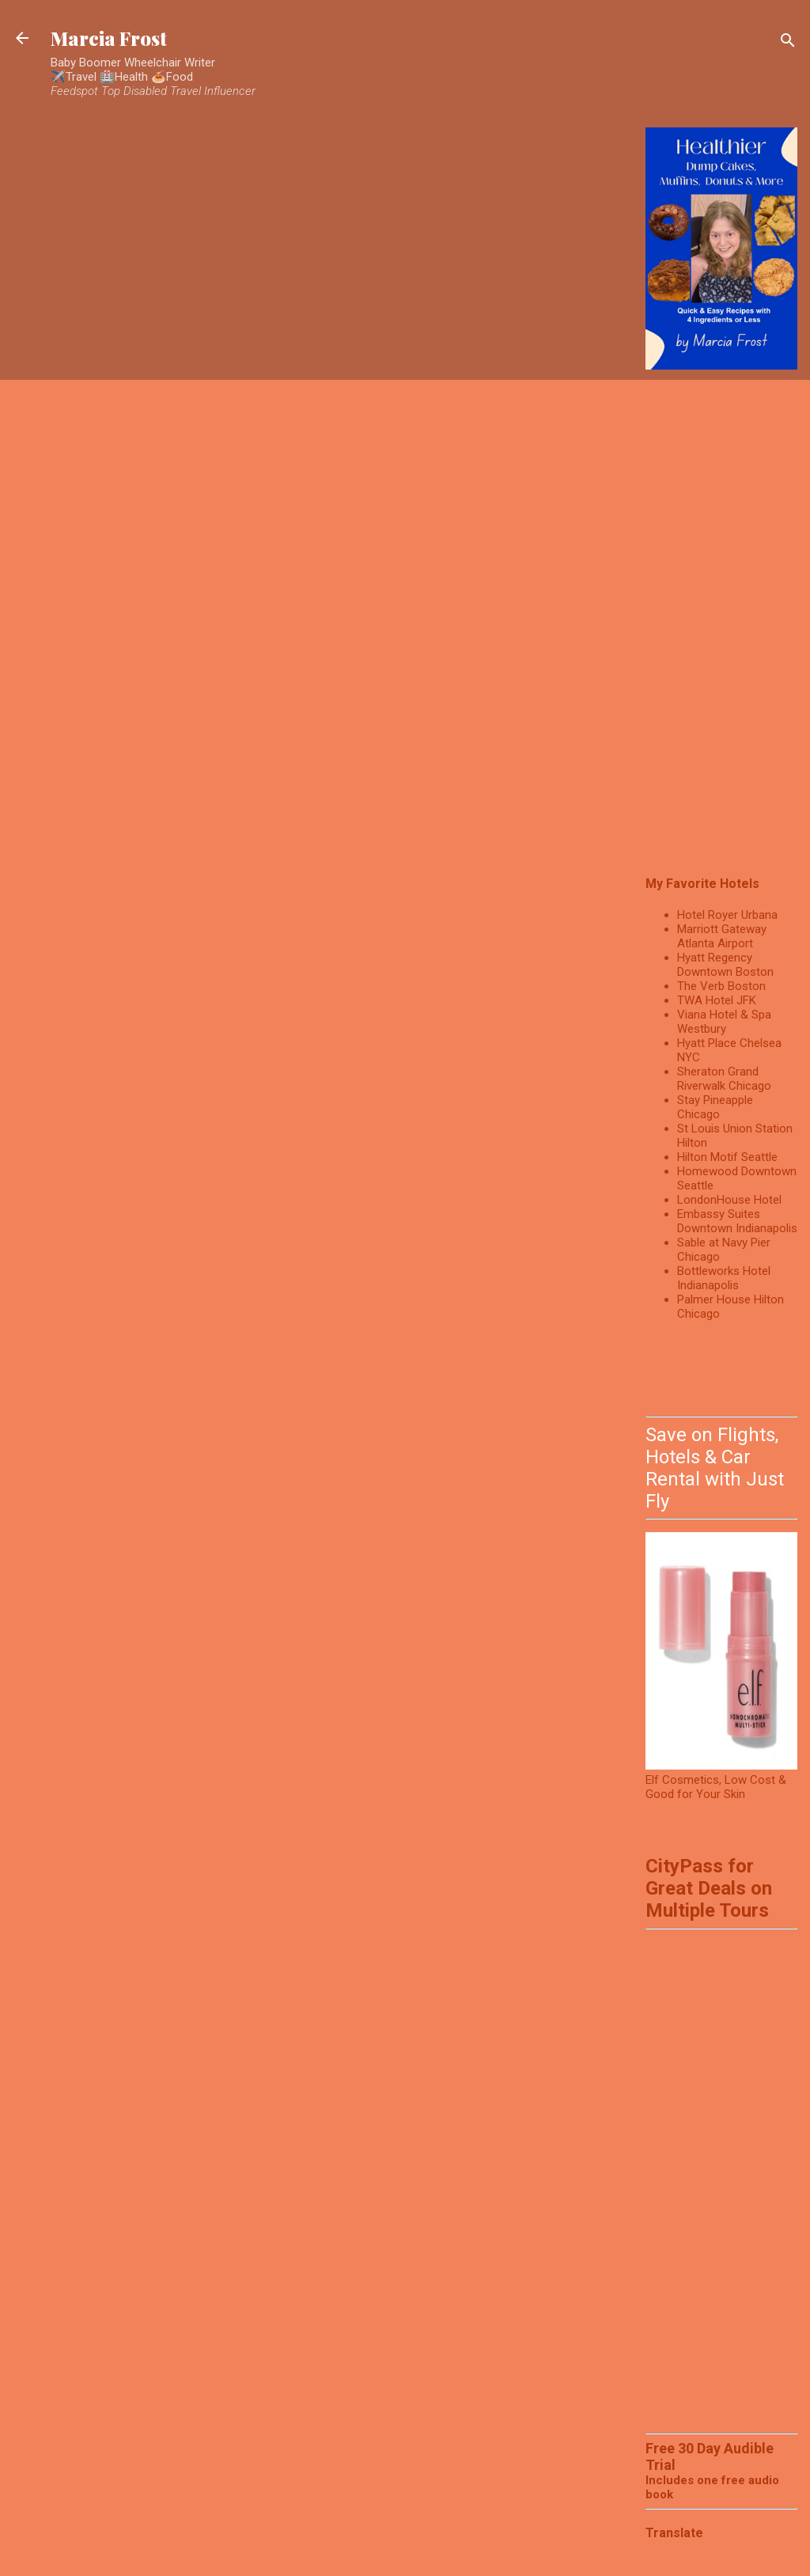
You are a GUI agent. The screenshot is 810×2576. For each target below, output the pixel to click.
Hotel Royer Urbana (727, 915)
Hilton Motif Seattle (727, 1157)
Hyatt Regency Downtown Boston (725, 964)
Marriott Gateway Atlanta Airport (721, 936)
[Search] (787, 43)
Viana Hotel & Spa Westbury (724, 1021)
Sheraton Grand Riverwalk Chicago (724, 1078)
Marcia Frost (109, 38)
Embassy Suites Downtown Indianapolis (737, 1221)
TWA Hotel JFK (716, 1000)
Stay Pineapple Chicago (715, 1107)
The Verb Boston (721, 986)
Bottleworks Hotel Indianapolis (723, 1278)
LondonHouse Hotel (729, 1200)
